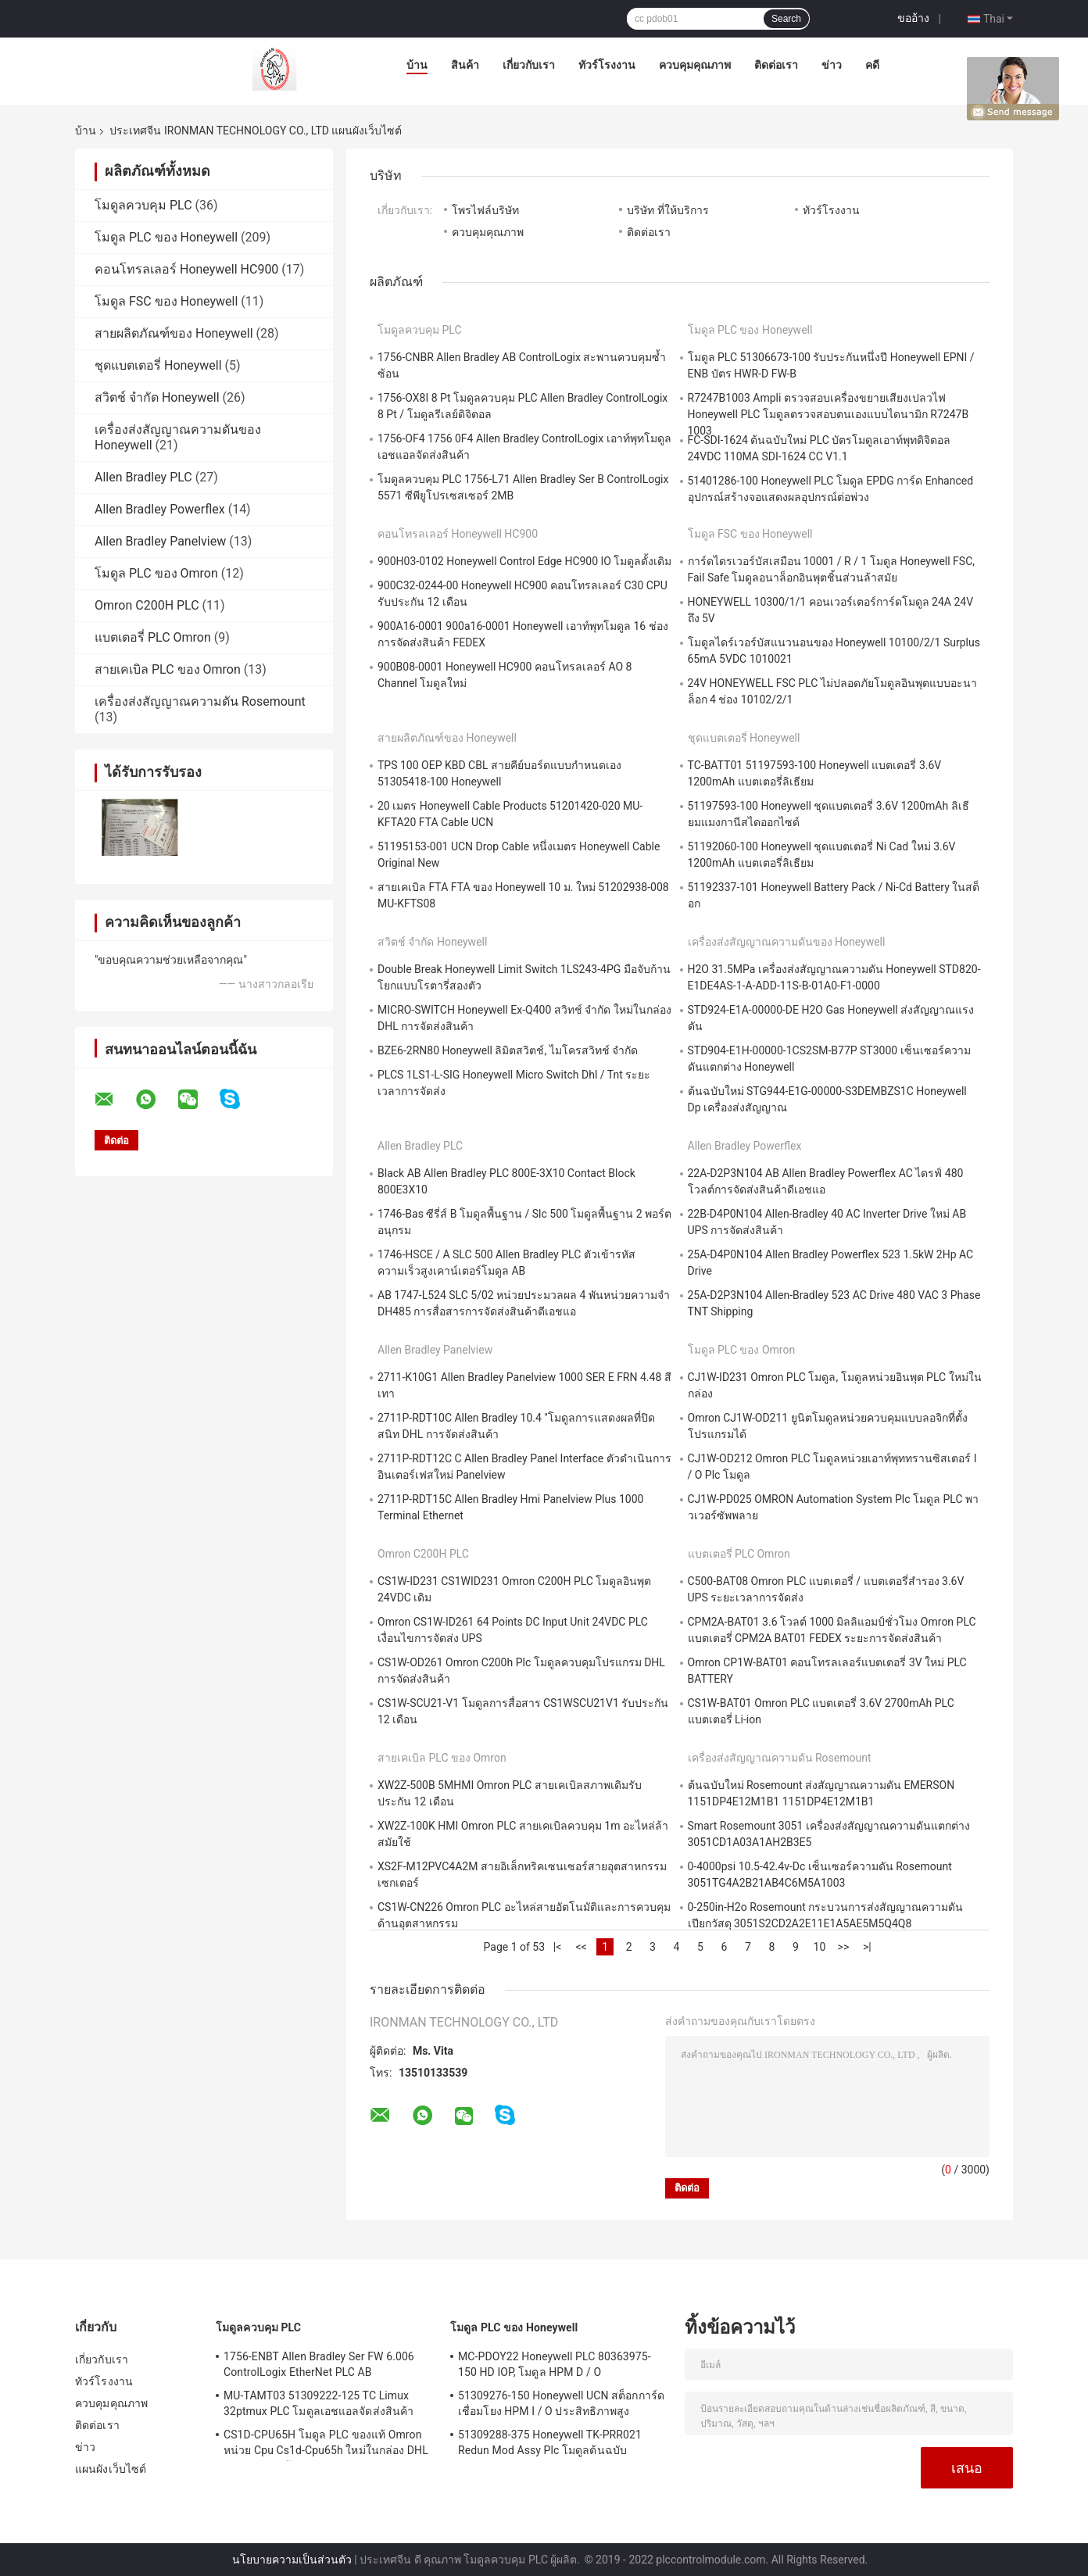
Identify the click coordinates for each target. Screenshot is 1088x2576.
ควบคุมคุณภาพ (695, 65)
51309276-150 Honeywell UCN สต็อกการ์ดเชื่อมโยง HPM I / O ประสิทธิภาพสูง (561, 2403)
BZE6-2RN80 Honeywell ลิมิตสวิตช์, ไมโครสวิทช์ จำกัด (508, 1050)
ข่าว (831, 65)
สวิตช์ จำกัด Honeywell (157, 397)
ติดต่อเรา (776, 65)
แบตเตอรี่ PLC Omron (153, 637)
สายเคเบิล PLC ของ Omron (168, 669)
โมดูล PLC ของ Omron (156, 573)
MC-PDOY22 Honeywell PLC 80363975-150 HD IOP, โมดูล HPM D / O (554, 2364)
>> (844, 1947)
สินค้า (465, 65)
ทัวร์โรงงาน (606, 65)
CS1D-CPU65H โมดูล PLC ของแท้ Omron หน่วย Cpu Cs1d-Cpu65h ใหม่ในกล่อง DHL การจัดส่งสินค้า (326, 2444)
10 (820, 1947)
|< (557, 1947)
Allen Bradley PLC (143, 477)
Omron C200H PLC (147, 605)
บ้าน (417, 65)
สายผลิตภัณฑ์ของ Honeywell (174, 333)
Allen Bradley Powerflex (160, 509)
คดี (872, 65)
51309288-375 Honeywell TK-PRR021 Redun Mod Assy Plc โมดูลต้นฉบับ (550, 2442)
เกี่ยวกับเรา (529, 65)
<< (580, 1947)
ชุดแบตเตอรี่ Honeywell (158, 365)
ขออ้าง (913, 18)
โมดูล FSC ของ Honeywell (166, 301)
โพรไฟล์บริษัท (485, 210)
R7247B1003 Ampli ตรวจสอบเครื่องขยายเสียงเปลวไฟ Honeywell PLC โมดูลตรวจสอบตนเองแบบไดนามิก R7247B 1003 (828, 414)
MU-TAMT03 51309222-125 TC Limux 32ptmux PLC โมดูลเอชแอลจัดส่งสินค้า (318, 2403)
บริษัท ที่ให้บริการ (667, 210)
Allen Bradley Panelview (160, 541)
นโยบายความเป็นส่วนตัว (292, 2559)
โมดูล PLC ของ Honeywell (166, 237)
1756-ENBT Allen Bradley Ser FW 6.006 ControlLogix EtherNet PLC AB (319, 2364)
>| (867, 1947)
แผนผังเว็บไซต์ (110, 2469)
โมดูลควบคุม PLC (143, 205)
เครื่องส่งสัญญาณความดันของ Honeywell (787, 942)
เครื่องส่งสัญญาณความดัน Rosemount (200, 701)
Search (786, 18)
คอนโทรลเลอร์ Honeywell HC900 (186, 269)
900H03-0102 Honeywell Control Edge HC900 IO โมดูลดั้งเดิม (524, 561)
